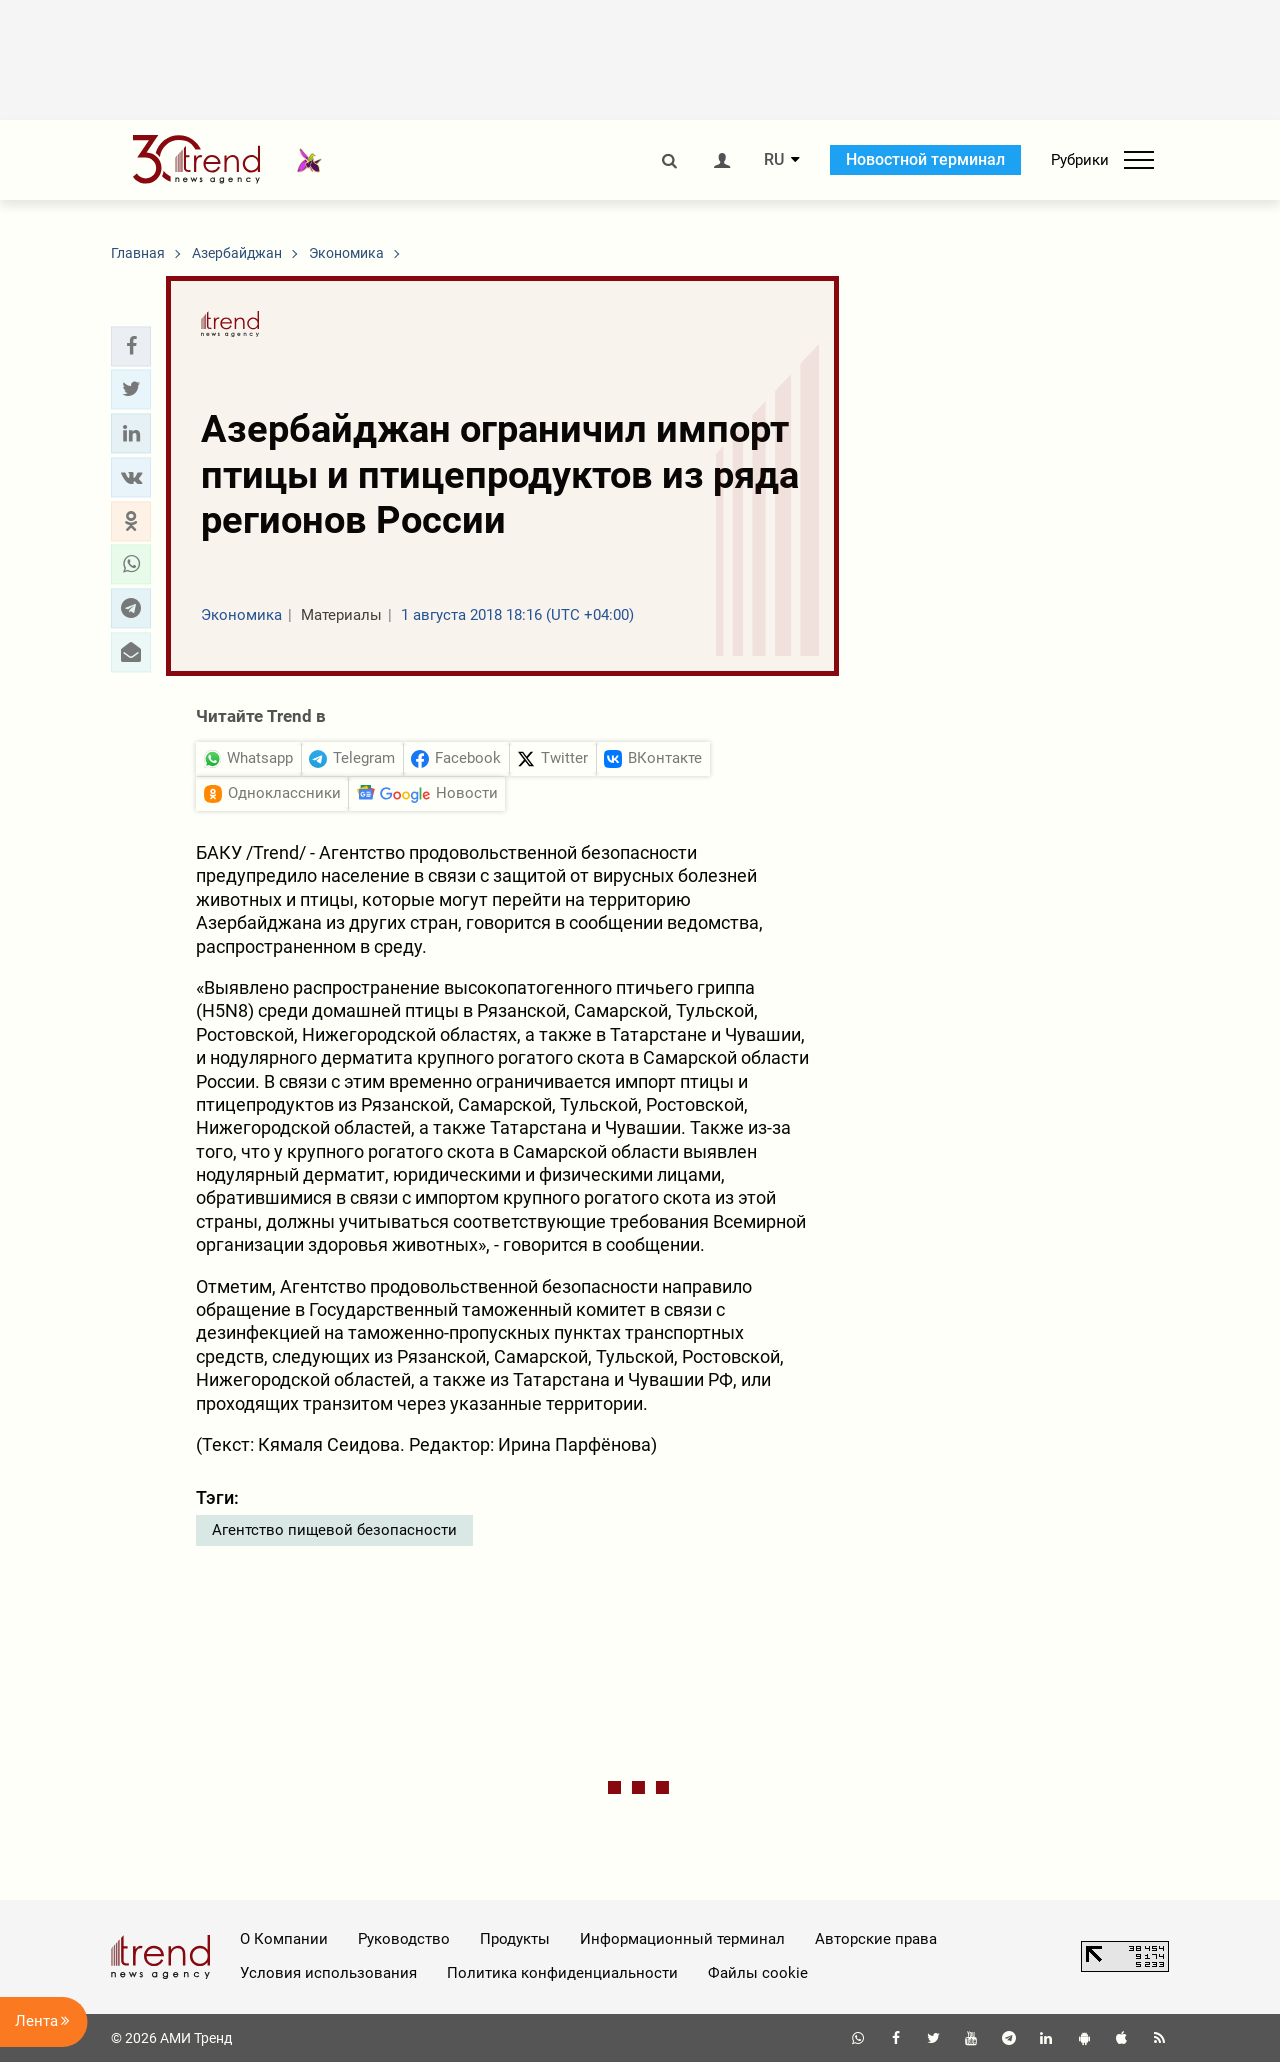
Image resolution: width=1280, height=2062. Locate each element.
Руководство (404, 1939)
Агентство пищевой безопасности (334, 1530)
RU (774, 160)
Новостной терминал (925, 159)
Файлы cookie (758, 1973)
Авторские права (876, 1939)
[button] (131, 346)
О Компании (284, 1939)
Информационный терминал (682, 1939)
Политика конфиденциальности (562, 1973)
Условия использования (328, 1973)
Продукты (515, 1939)
